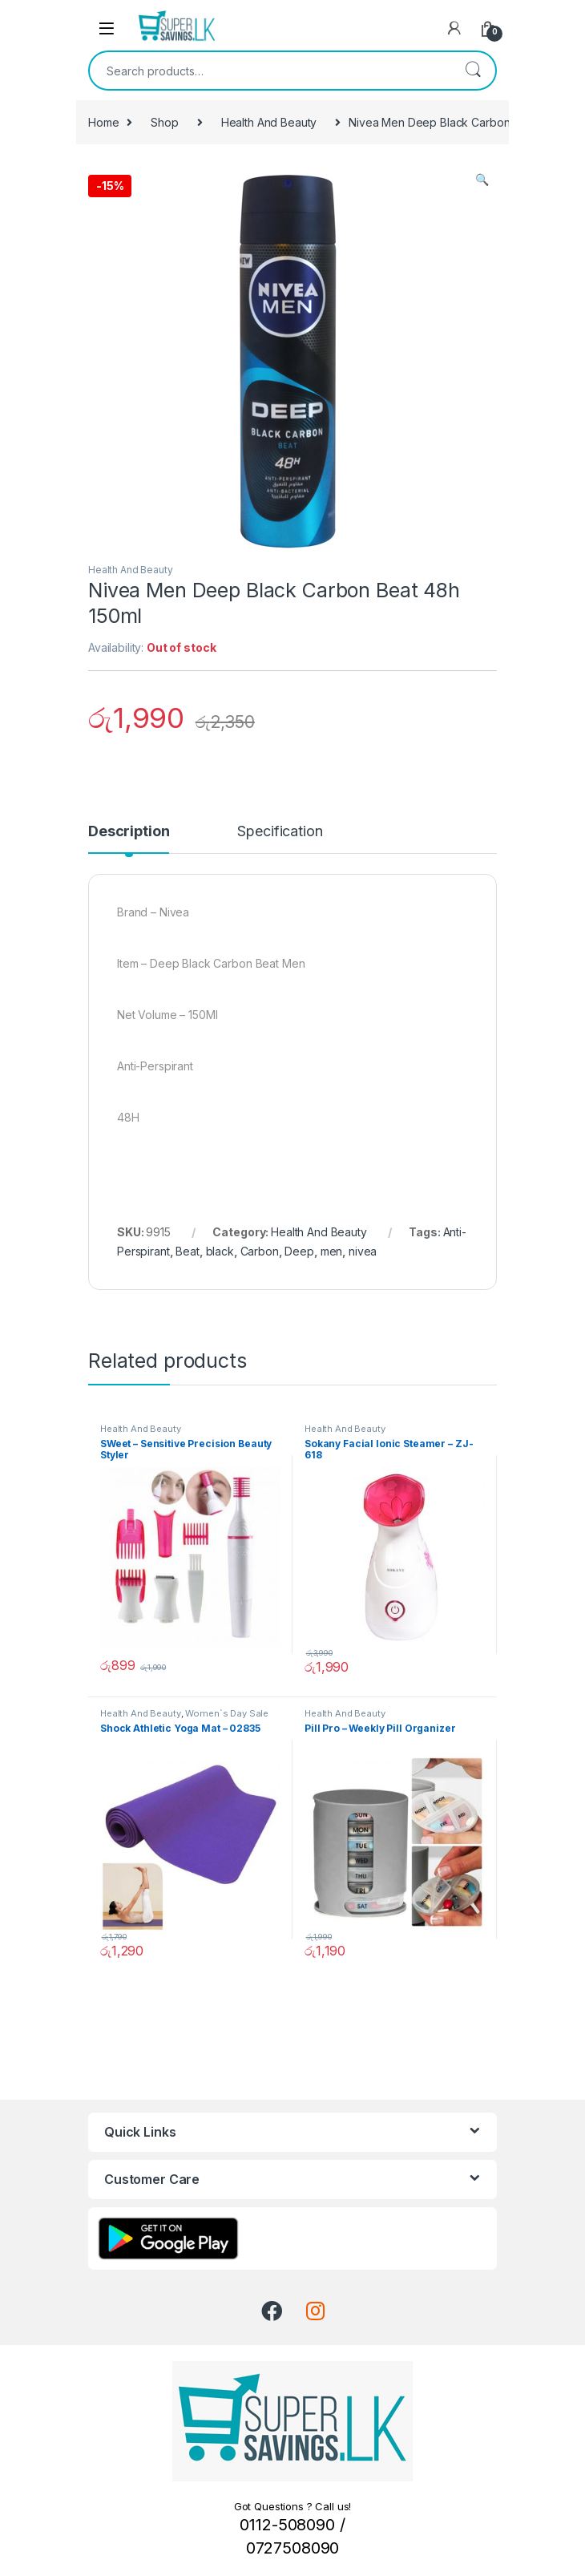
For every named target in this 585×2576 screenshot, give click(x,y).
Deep (298, 1251)
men (332, 1251)
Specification (279, 831)
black (220, 1251)
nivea (363, 1251)
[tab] (128, 838)
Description (128, 831)
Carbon (259, 1251)
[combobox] (270, 70)
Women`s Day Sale (226, 1713)
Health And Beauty (269, 122)
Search (472, 70)
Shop (164, 122)
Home (103, 122)
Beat (187, 1251)
